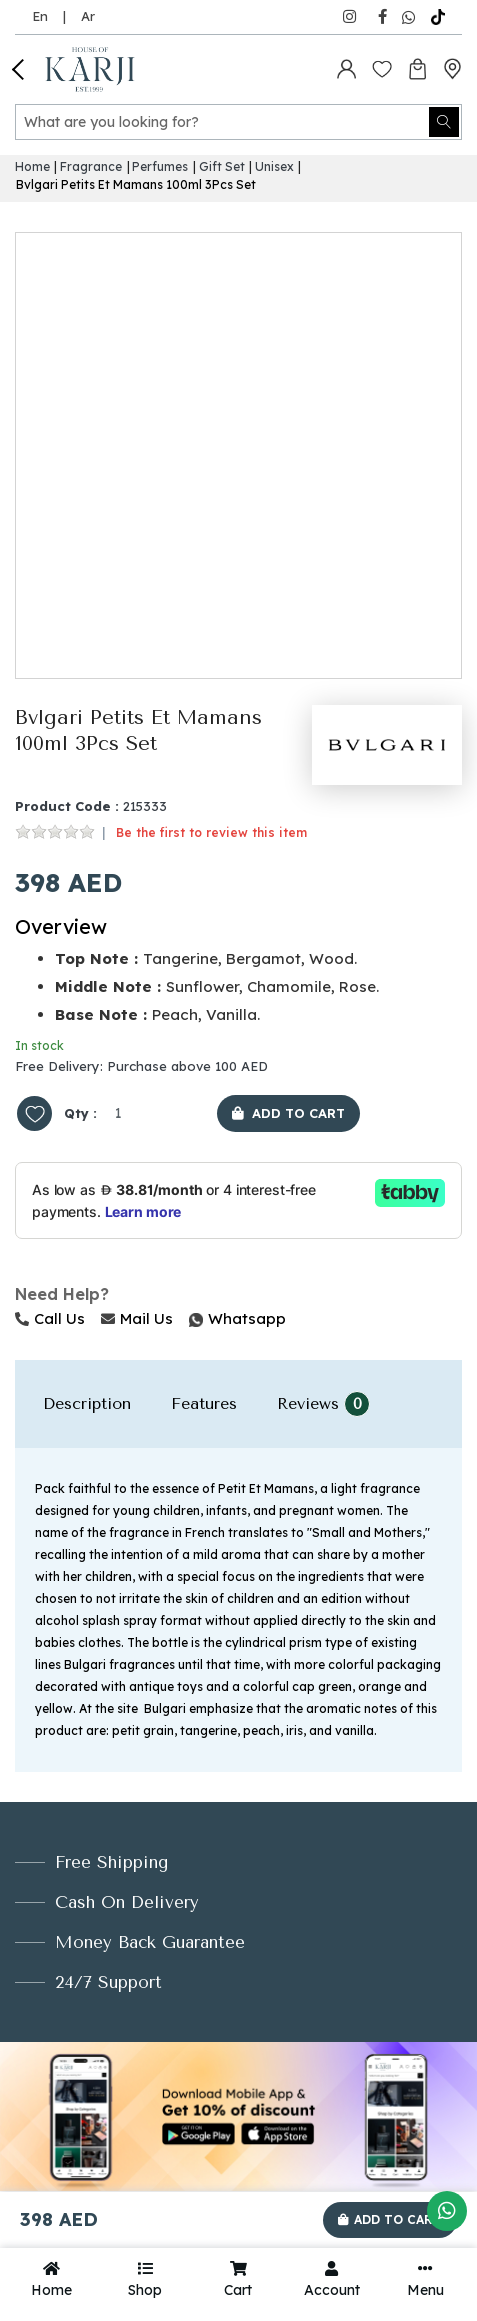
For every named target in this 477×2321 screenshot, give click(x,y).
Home (32, 166)
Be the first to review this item (211, 832)
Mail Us (137, 1318)
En (40, 16)
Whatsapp (191, 1318)
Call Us (50, 1318)
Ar (88, 16)
